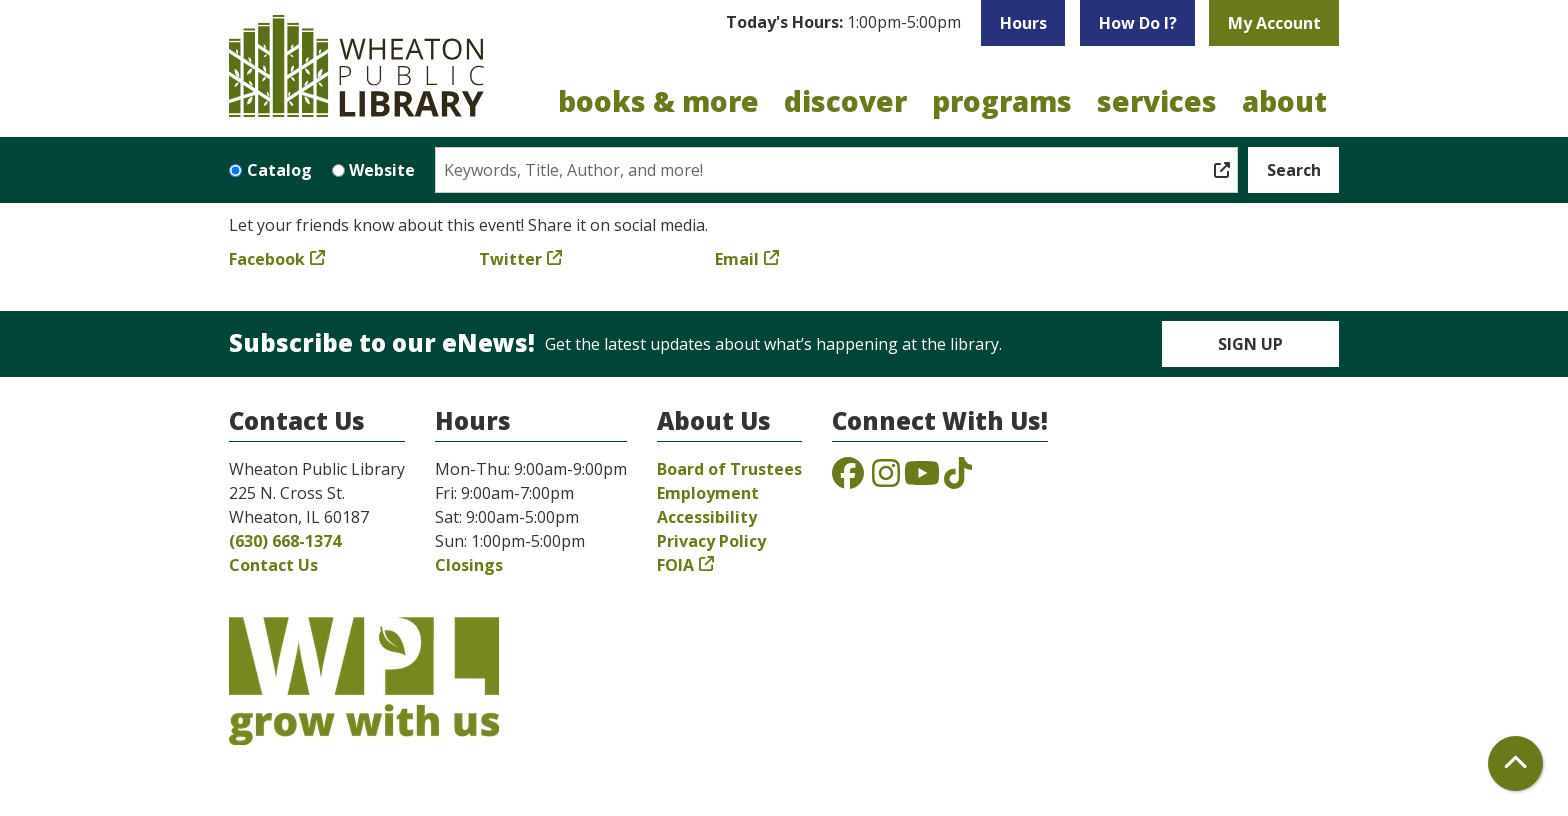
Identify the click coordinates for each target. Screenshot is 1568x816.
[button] (843, 23)
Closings (469, 565)
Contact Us (273, 565)
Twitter (510, 259)
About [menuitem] (1284, 101)
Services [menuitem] (1157, 101)
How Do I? (1138, 23)
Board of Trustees (729, 469)
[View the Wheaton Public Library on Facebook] (848, 479)
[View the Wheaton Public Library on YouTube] (922, 479)
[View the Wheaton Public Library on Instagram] (886, 479)
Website (382, 170)
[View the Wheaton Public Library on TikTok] (958, 479)
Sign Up (1250, 344)
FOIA (675, 565)
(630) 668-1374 (285, 541)
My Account (1274, 23)
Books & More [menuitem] (658, 101)
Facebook (267, 259)
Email (737, 259)
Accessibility (707, 517)
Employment (708, 493)
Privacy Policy (711, 541)
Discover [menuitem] (845, 101)
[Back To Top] (1515, 763)
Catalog (279, 170)
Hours (1023, 23)
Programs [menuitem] (1002, 101)
